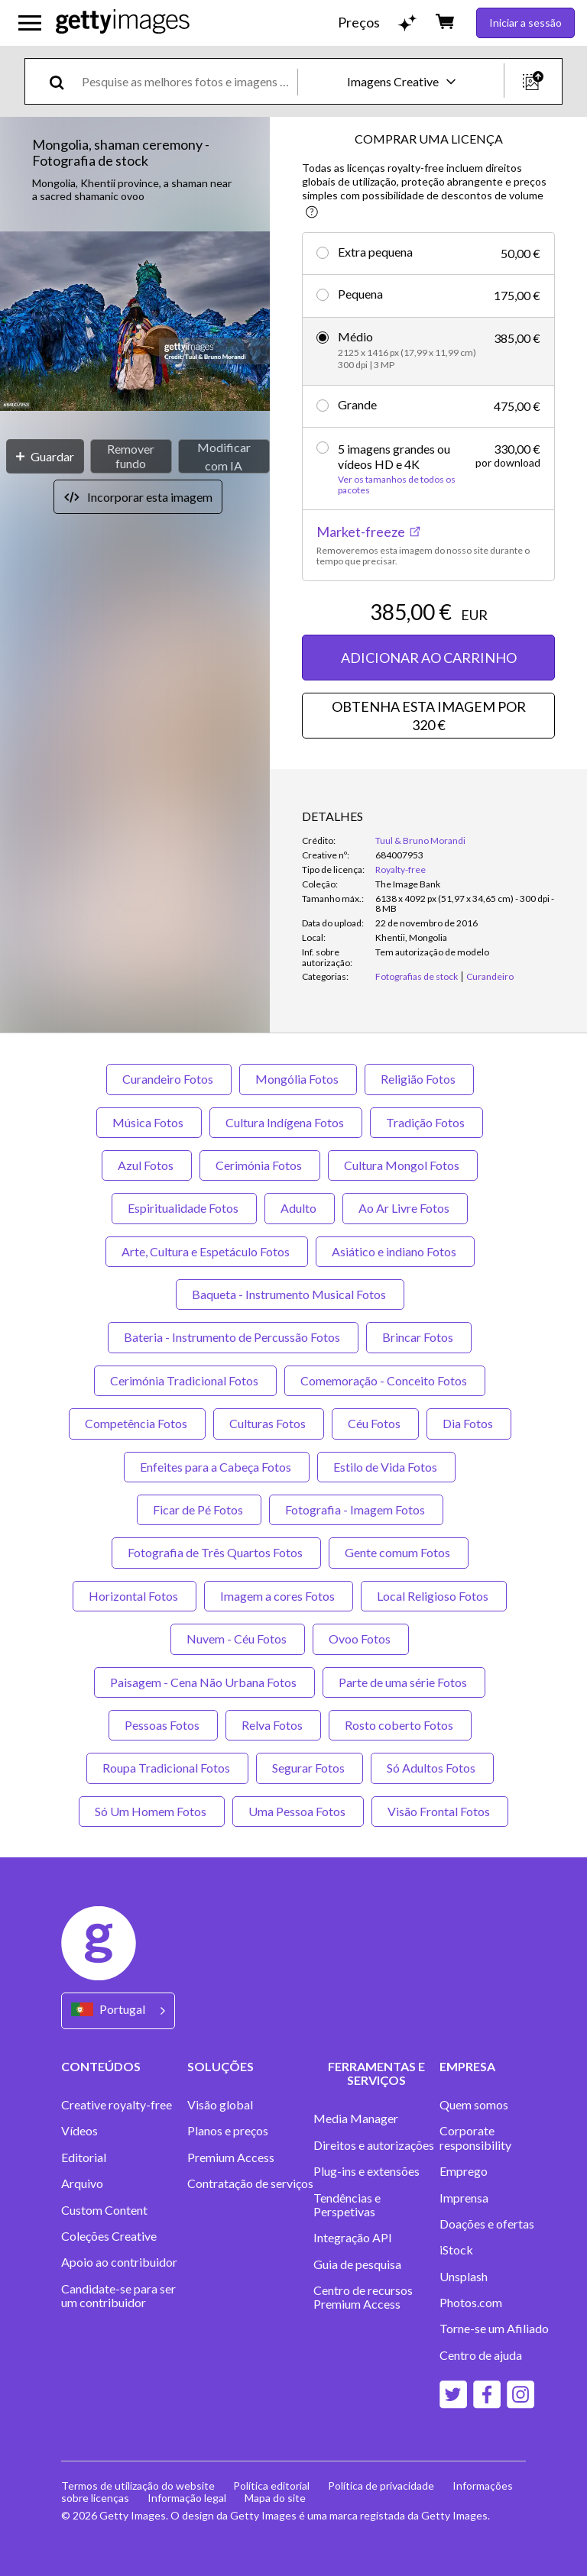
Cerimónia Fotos (260, 1165)
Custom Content (104, 2210)
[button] (135, 322)
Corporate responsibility (475, 2137)
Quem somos (473, 2105)
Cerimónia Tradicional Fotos (185, 1380)
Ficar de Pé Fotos (199, 1509)
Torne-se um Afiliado (494, 2328)
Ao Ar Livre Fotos (405, 1208)
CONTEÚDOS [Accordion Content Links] (101, 2066)
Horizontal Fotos (134, 1596)
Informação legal (187, 2497)
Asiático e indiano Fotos (395, 1251)
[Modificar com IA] (224, 456)
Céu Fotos (375, 1423)
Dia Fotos (469, 1423)
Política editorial (271, 2485)
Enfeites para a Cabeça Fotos (217, 1466)
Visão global (220, 2105)
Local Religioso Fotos (434, 1596)
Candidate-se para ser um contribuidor (118, 2295)
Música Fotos (149, 1122)
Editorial (83, 2157)
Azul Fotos (147, 1165)
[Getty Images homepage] (123, 22)
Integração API (352, 2238)
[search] (63, 81)
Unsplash (463, 2276)
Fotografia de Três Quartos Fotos (216, 1552)
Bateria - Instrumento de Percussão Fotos (233, 1337)
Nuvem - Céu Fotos (237, 1638)
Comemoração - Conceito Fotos (384, 1380)
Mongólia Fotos (298, 1078)
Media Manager (355, 2118)
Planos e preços (227, 2131)
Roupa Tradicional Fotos (167, 1767)
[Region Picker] (118, 2010)
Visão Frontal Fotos (440, 1811)
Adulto (300, 1208)
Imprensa (463, 2198)
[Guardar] (45, 456)
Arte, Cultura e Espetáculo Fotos (207, 1251)
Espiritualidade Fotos (184, 1208)
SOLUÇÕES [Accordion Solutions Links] (220, 2066)
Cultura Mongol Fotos (403, 1165)
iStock (456, 2250)
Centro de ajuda (480, 2355)
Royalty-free (400, 869)
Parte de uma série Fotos (404, 1682)
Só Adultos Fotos (432, 1767)
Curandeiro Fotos (169, 1078)
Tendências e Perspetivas (347, 2205)
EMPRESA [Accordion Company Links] (467, 2066)
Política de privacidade (381, 2485)
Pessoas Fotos (163, 1725)
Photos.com (470, 2302)
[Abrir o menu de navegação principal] (29, 23)
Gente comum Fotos (398, 1552)
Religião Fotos (419, 1078)
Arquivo (82, 2183)
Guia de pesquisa (357, 2264)
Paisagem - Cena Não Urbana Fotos (204, 1682)
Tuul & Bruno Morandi (420, 840)
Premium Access (230, 2157)
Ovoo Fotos (361, 1638)
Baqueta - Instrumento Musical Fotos (290, 1294)
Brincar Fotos (419, 1337)
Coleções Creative (109, 2236)
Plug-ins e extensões (366, 2171)
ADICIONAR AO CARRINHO (429, 657)
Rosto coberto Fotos (400, 1725)
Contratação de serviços (250, 2183)
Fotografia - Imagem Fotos (356, 1509)
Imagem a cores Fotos (278, 1596)
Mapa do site (275, 2497)
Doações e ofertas (486, 2224)
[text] (186, 81)
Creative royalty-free (116, 2105)
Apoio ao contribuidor (119, 2262)
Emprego (463, 2171)
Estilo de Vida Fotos (386, 1466)
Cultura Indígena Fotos (285, 1122)
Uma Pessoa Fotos (298, 1811)
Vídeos (79, 2131)
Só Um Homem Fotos (152, 1811)
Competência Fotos (137, 1423)
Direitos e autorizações (373, 2145)
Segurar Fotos (309, 1767)
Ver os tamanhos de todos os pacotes (397, 485)
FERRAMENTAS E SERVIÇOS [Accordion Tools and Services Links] (376, 2073)
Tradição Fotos (426, 1122)
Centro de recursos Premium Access (363, 2297)
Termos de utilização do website (138, 2485)
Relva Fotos (273, 1725)
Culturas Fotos (268, 1423)
